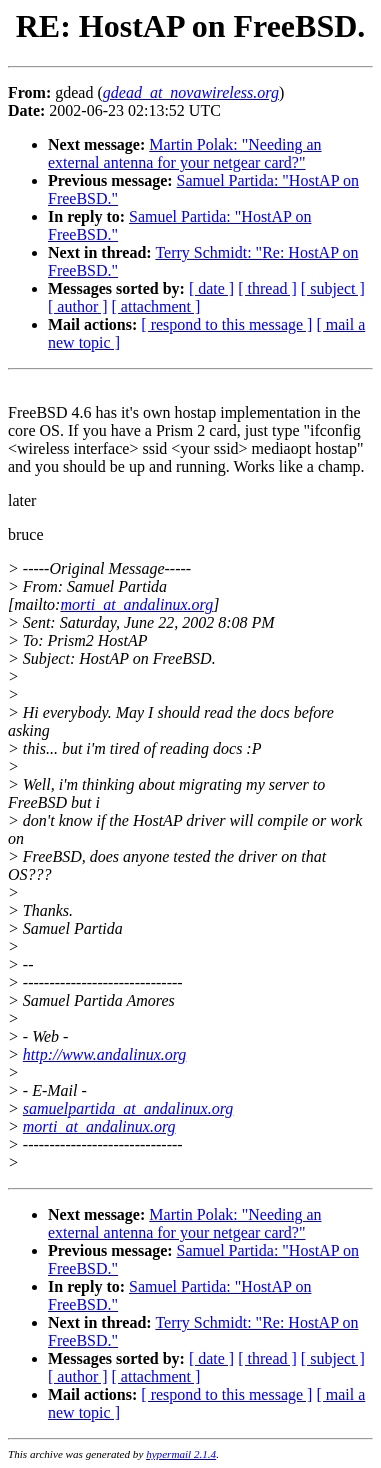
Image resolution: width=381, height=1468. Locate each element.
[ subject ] (333, 288)
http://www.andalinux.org (105, 1054)
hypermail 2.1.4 (181, 1454)
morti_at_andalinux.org (136, 604)
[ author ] (78, 306)
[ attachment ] (156, 306)
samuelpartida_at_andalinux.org (128, 1108)
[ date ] (211, 288)
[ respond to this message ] (226, 324)
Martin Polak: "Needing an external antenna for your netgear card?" (185, 153)
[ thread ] (267, 288)
